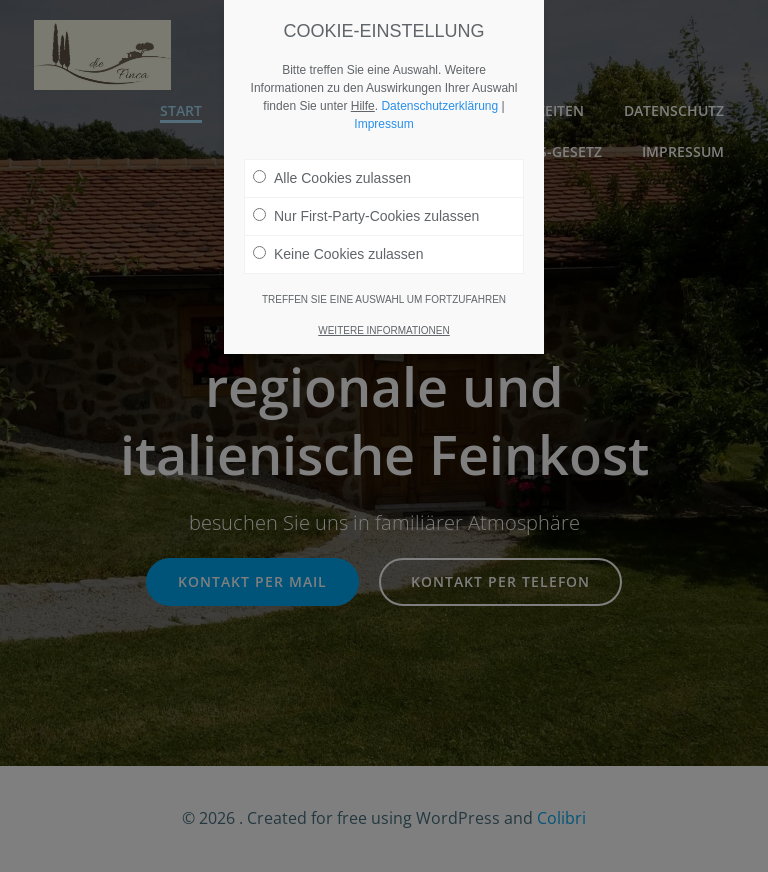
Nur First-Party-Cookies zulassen (366, 216)
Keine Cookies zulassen (338, 254)
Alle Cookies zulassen (332, 178)
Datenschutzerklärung (439, 106)
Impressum (383, 124)
